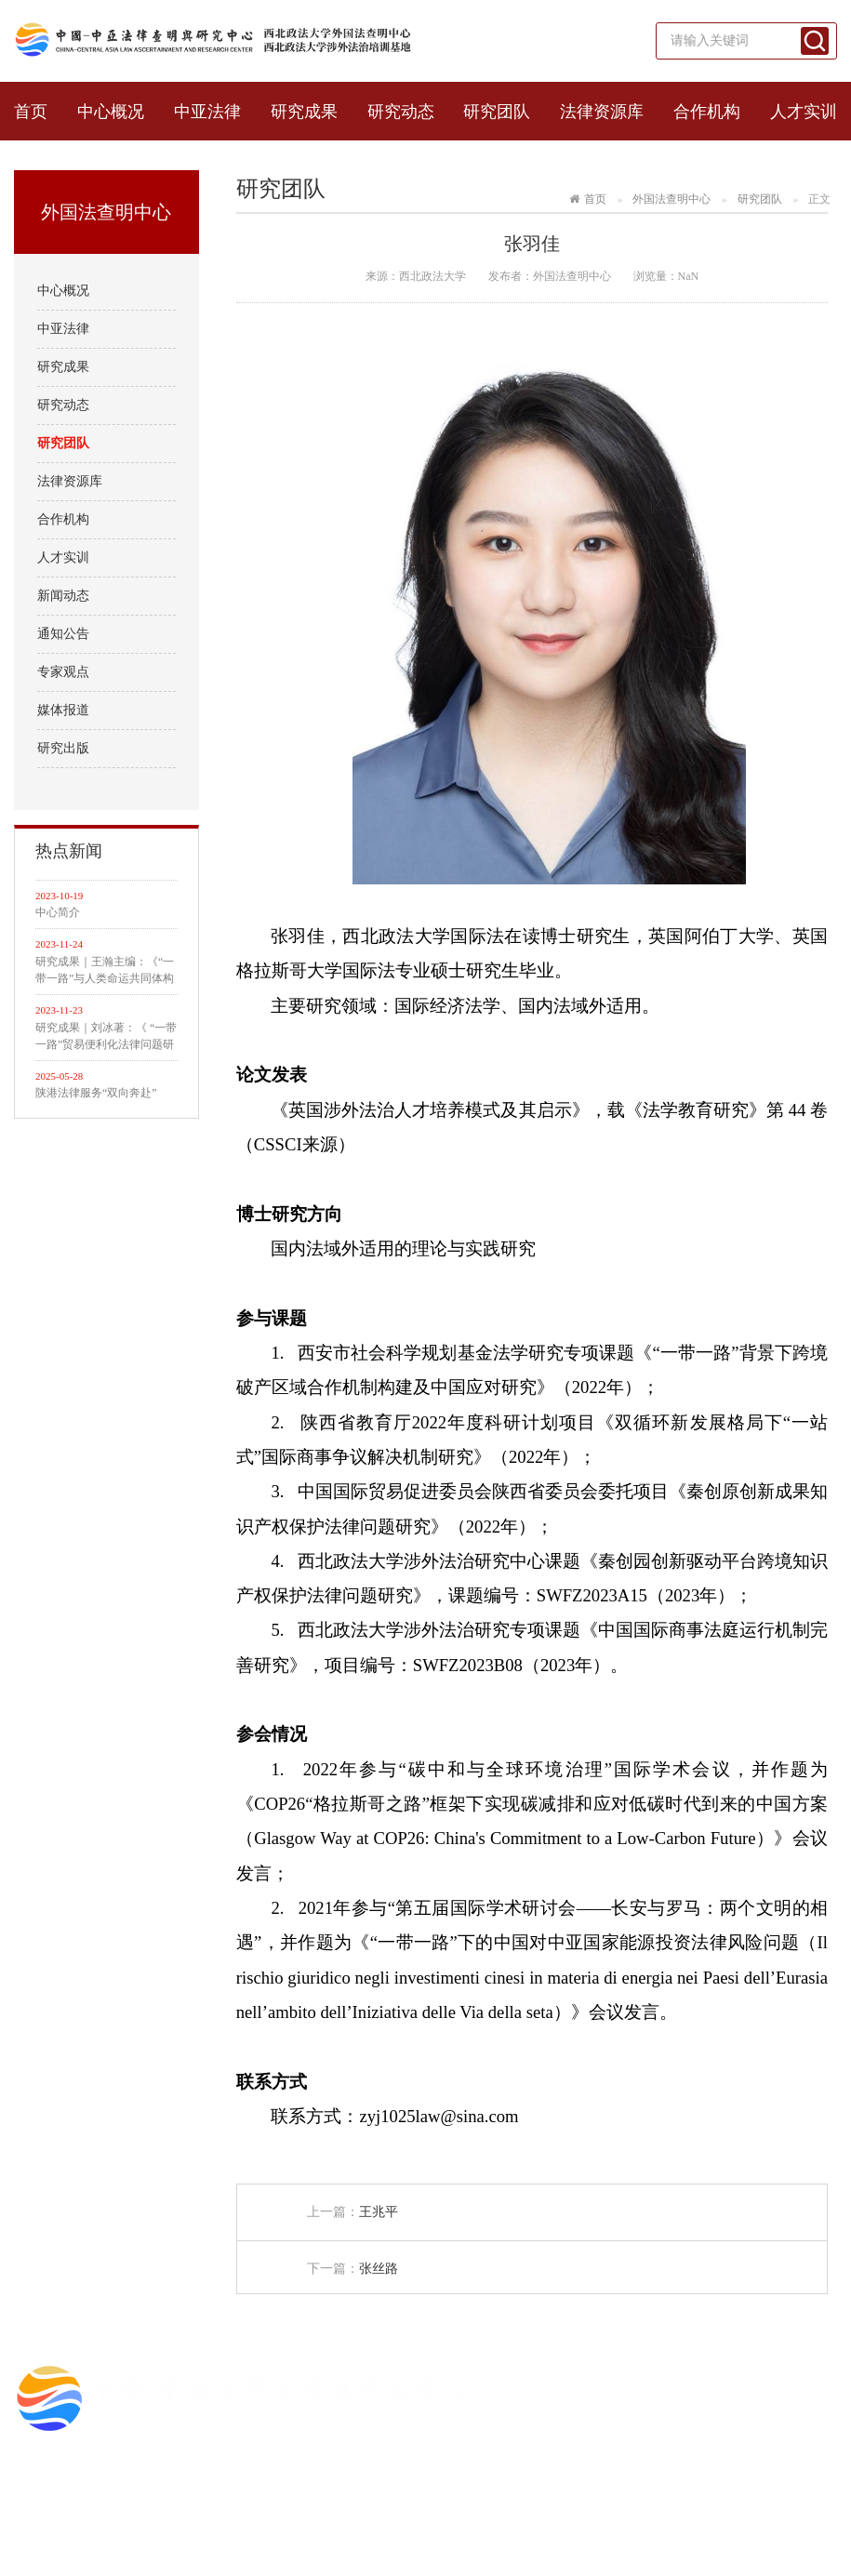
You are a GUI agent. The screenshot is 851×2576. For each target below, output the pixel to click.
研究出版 (63, 748)
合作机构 (706, 111)
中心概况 (110, 111)
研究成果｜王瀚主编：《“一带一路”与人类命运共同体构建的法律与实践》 (104, 971)
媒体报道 (63, 710)
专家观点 (63, 672)
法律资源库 (602, 111)
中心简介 (57, 912)
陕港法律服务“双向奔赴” (96, 1092)
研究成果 (304, 111)
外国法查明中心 (671, 199)
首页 (30, 111)
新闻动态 (63, 596)
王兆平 (378, 2212)
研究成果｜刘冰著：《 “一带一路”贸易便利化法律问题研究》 (106, 1037)
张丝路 (378, 2269)
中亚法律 (207, 111)
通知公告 (63, 634)
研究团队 (496, 111)
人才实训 (803, 111)
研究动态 (400, 111)
